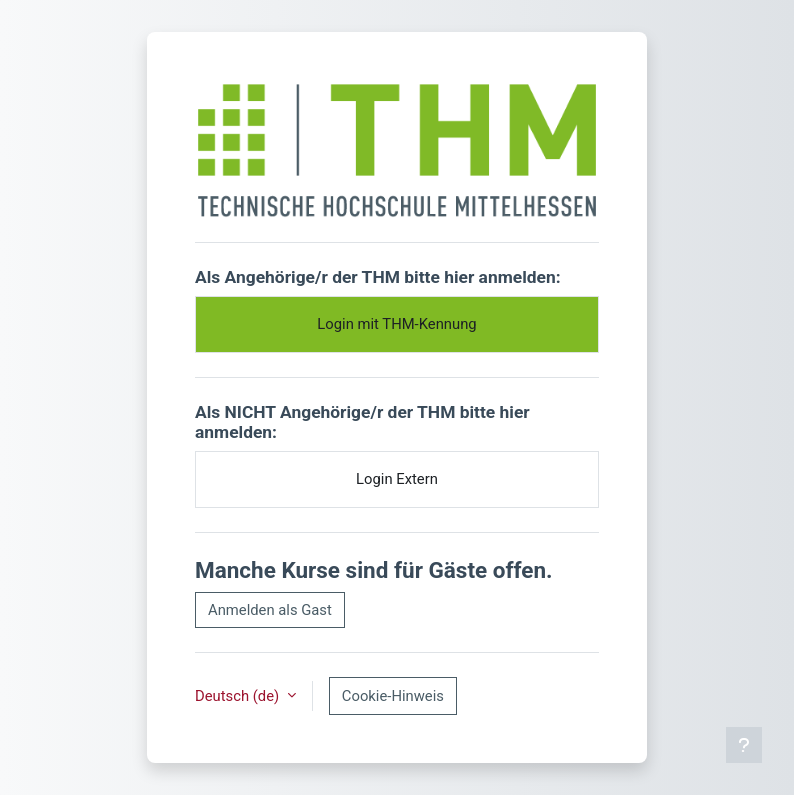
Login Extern (397, 479)
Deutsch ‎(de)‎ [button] (239, 696)
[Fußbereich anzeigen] (744, 745)
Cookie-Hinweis (393, 696)
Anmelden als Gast (270, 610)
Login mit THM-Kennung (396, 324)
